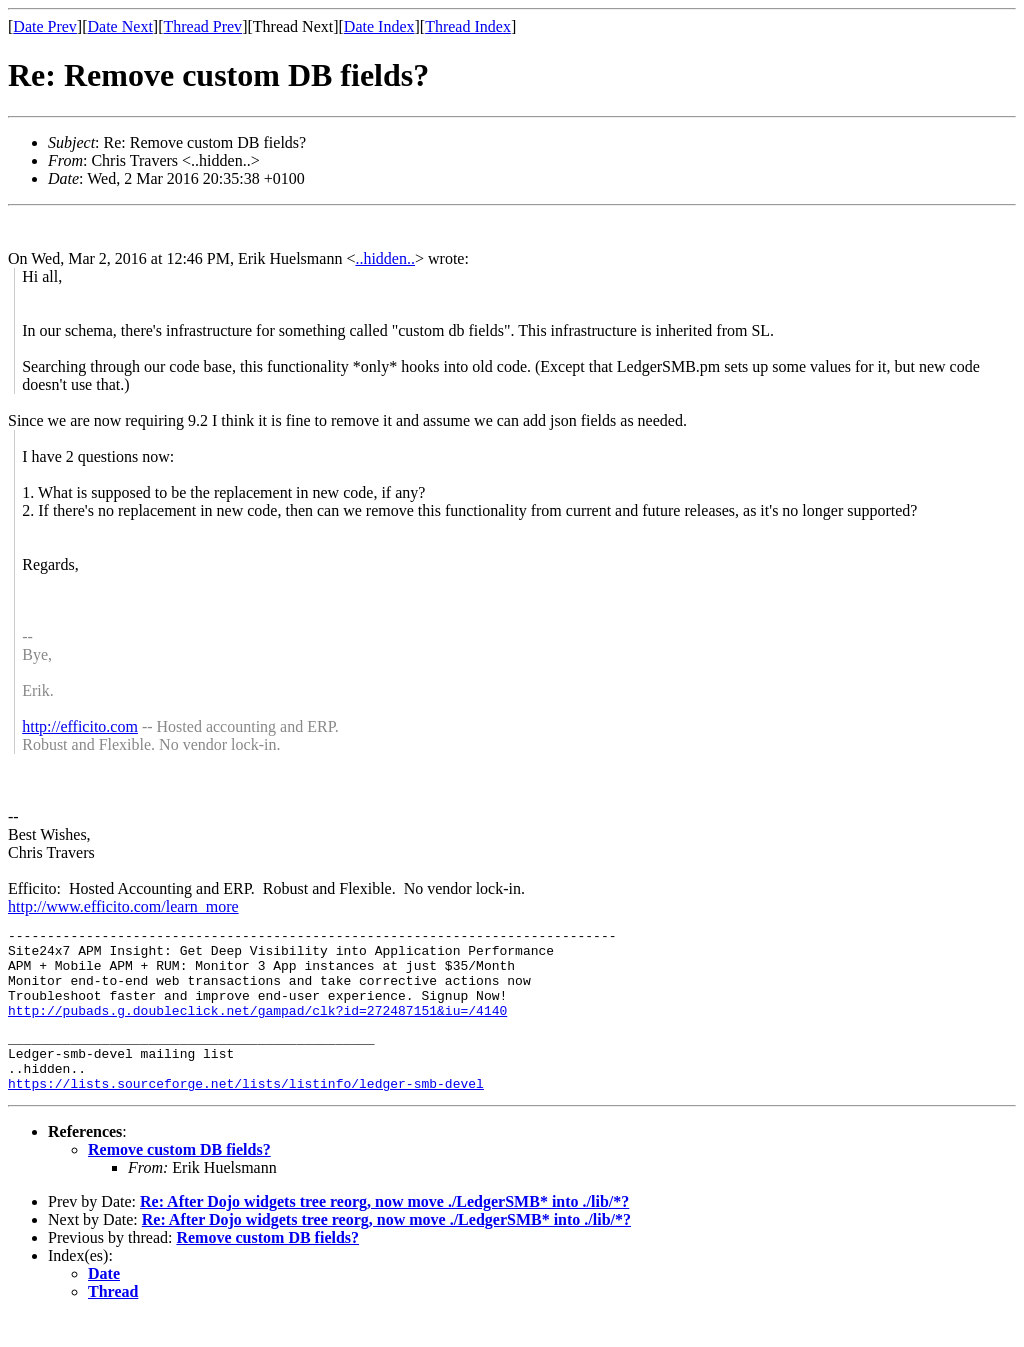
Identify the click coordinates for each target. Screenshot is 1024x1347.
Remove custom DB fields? (179, 1179)
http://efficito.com (80, 726)
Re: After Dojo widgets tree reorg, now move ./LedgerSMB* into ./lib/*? (384, 1231)
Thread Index (468, 26)
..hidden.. (385, 258)
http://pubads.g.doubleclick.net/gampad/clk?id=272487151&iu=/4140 (257, 1028)
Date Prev (45, 26)
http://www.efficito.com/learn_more (123, 906)
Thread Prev (202, 26)
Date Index (379, 26)
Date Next (120, 26)
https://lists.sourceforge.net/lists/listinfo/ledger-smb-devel (246, 1113)
